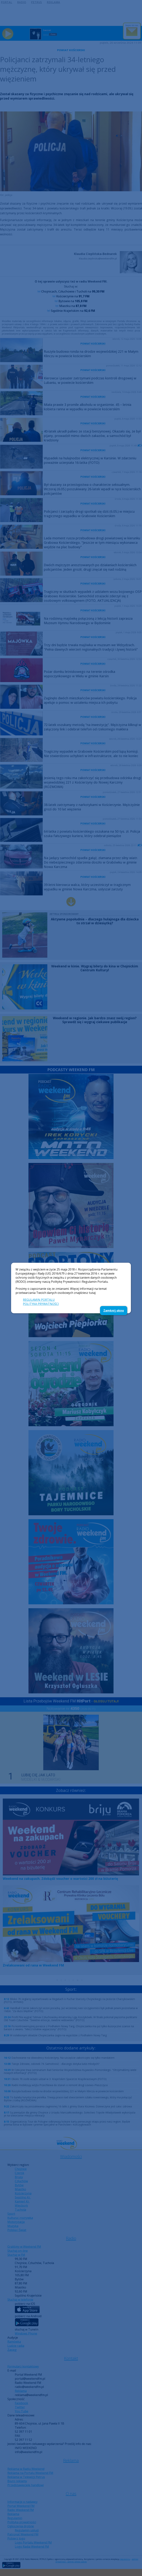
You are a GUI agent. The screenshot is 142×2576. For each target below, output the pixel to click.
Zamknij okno (113, 1310)
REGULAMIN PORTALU (39, 1300)
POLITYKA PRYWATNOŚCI (41, 1304)
